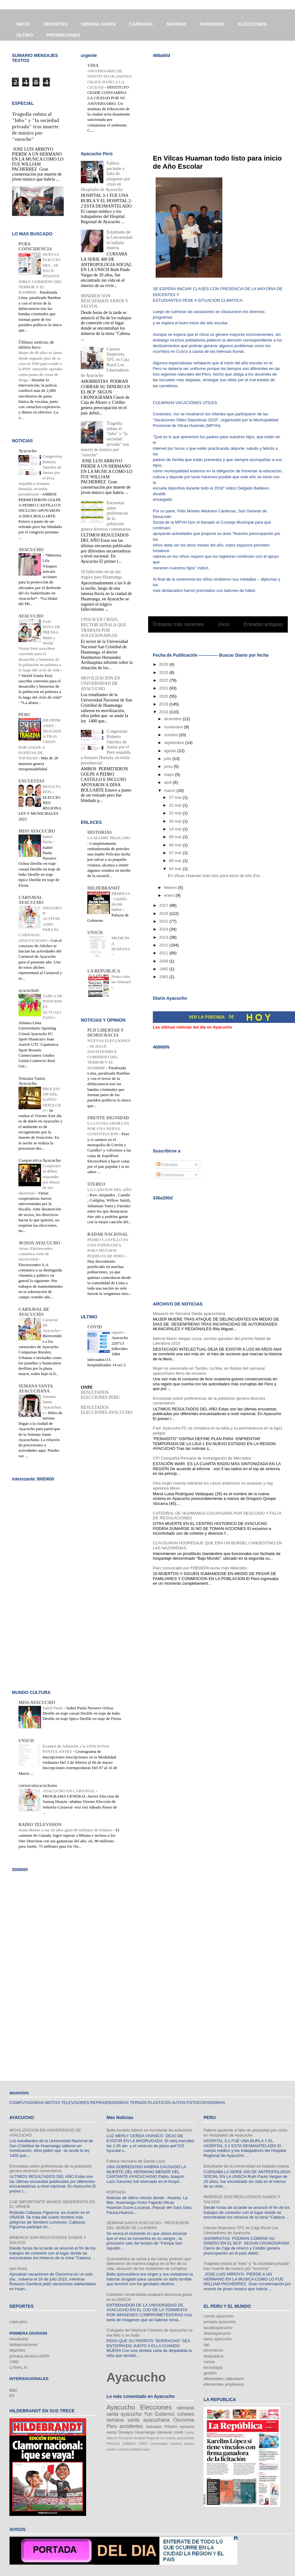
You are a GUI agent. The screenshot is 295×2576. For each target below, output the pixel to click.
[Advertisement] (197, 102)
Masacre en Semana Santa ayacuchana (189, 1313)
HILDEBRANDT (103, 888)
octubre (171, 734)
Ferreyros (125, 2438)
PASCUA (113, 2443)
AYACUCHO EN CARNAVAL (69, 1790)
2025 (164, 672)
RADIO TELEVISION (39, 1824)
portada (135, 2449)
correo (209, 2361)
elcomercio (213, 2350)
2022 (164, 680)
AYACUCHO (31, 549)
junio (169, 766)
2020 (164, 696)
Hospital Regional (146, 2438)
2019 (164, 704)
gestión (210, 2373)
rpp (207, 2344)
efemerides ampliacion (224, 2384)
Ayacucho (27, 451)
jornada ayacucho (220, 2321)
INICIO (23, 24)
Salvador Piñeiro (161, 2426)
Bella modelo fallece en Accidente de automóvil (149, 2130)
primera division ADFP (29, 2356)
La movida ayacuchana (177, 2438)
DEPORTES (56, 24)
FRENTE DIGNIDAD (108, 1118)
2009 (164, 961)
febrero (171, 887)
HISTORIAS (99, 832)
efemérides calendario (224, 2378)
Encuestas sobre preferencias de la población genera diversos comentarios (50, 2168)
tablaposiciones (23, 2344)
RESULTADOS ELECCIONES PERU (100, 1395)
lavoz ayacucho (218, 2339)
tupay (146, 2449)
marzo (170, 790)
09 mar (176, 836)
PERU (24, 714)
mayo (169, 774)
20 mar (176, 813)
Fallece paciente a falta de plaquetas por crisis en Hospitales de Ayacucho (245, 2132)
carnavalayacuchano (37, 1785)
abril (168, 782)
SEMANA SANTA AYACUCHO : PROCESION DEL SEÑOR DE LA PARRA (147, 2225)
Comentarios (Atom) (231, 640)
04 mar (176, 868)
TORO (143, 2443)
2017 (164, 905)
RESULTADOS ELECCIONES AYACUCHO (106, 1410)
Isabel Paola (53, 1708)
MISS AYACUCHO (36, 831)
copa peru (18, 2321)
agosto (171, 750)
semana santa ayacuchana (137, 2420)
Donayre (125, 2432)
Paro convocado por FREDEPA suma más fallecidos (200, 1568)
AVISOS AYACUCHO (39, 1243)
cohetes (185, 2414)
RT (12, 2396)
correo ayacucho (219, 2316)
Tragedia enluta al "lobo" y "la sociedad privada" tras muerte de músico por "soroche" (35, 126)
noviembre (174, 727)
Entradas (167, 1164)
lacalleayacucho (218, 2327)
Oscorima (183, 2420)
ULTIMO (25, 35)
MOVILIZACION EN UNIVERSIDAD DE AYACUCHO (100, 683)
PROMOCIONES (63, 35)
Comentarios (170, 1175)
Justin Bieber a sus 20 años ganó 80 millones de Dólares (65, 1830)
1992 (164, 969)
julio (168, 758)
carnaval (164, 2432)
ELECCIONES (252, 24)
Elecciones (156, 2407)
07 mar (176, 852)
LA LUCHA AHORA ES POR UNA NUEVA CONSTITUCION (108, 1129)
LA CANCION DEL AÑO (109, 1189)
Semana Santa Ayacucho (31, 1081)
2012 (164, 945)
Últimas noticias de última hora (36, 345)
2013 (164, 937)
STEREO (96, 1184)
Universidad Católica (166, 2443)
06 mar (176, 860)
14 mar (176, 829)
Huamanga (145, 2432)
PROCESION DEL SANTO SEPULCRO (52, 1099)
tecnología (213, 2367)
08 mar (176, 845)
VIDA (93, 65)
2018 (164, 712)
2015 (164, 921)
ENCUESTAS (31, 781)
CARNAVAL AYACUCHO (31, 900)
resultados (18, 2339)
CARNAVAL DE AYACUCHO (33, 1312)
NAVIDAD (177, 24)
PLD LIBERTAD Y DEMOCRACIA (105, 1033)
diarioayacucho (217, 2333)
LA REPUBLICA (103, 971)
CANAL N (18, 2367)
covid (178, 2432)
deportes (17, 2350)
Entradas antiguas (263, 624)
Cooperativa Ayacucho (39, 1160)
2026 (164, 664)
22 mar (176, 805)
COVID (94, 1327)
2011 (164, 953)
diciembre (173, 718)
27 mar (176, 797)
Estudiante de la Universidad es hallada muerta (119, 240)
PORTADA (116, 2192)
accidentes (131, 2426)
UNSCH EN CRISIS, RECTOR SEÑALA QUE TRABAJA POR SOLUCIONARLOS (103, 627)
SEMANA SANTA (98, 24)
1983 (164, 976)
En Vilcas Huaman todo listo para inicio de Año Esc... (215, 875)
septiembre (174, 742)
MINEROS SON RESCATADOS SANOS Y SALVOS (104, 301)
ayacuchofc (28, 990)
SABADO (129, 2443)
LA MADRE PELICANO (108, 837)
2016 (164, 913)
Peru (111, 2426)
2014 (164, 929)
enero (170, 895)
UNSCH (95, 932)
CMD (14, 2361)
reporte (117, 1332)
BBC (13, 2390)
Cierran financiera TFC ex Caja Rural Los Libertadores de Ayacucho (241, 2230)
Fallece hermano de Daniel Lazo (135, 2161)
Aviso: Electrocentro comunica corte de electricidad (35, 1254)
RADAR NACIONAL (107, 1234)
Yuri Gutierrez (159, 2414)
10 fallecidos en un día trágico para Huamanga (101, 574)
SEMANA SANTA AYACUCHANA (35, 1388)
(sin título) (18, 2268)
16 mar (176, 821)
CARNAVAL (141, 24)
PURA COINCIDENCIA (35, 246)
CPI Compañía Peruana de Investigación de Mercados (202, 1458)
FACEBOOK (212, 24)
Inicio (224, 624)
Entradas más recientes (178, 624)
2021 (164, 688)
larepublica (213, 2356)
